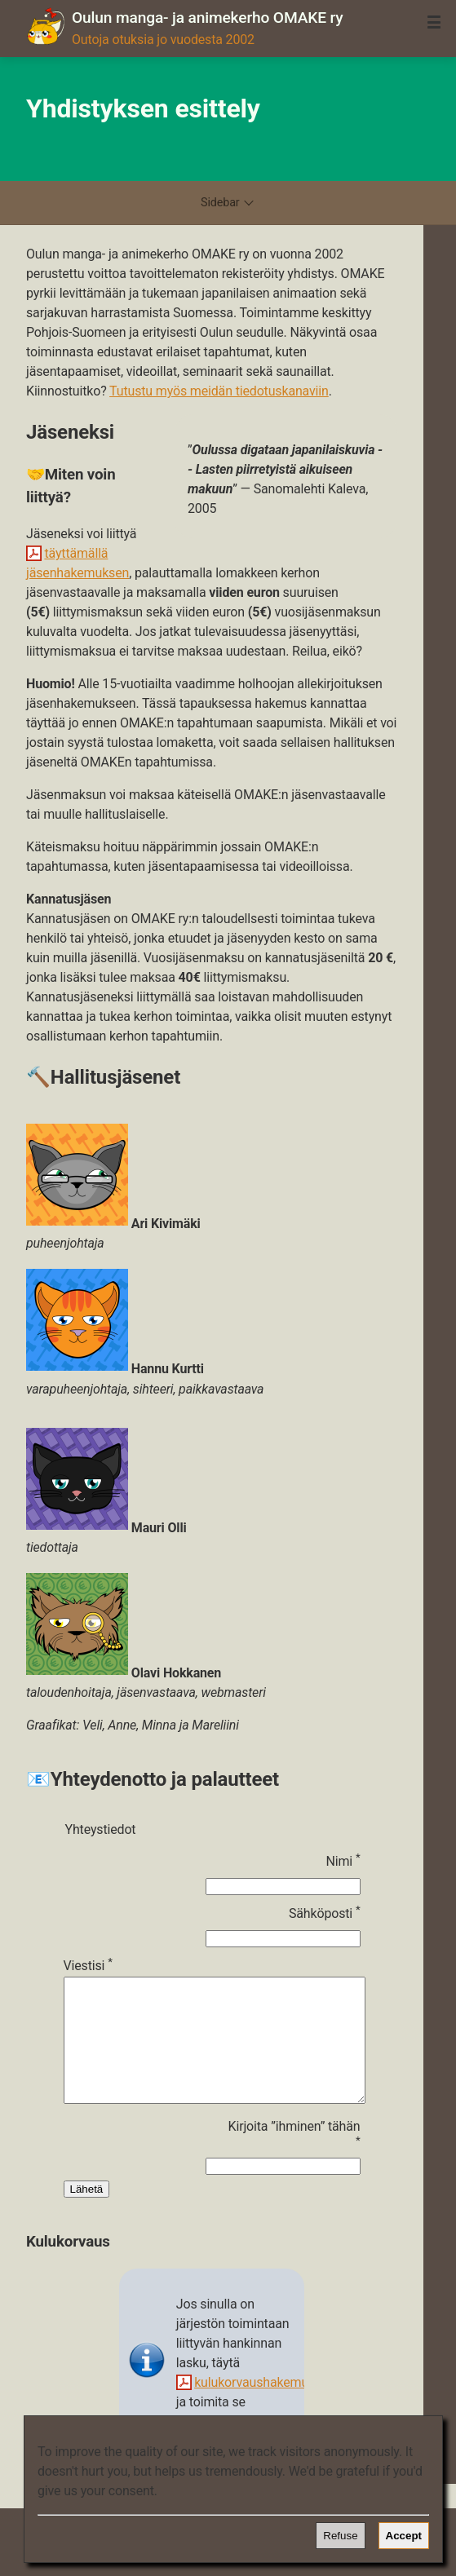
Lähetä (87, 2213)
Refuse (340, 2536)
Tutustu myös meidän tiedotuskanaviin (219, 391)
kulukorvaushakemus (254, 2407)
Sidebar (228, 203)
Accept (404, 2536)
